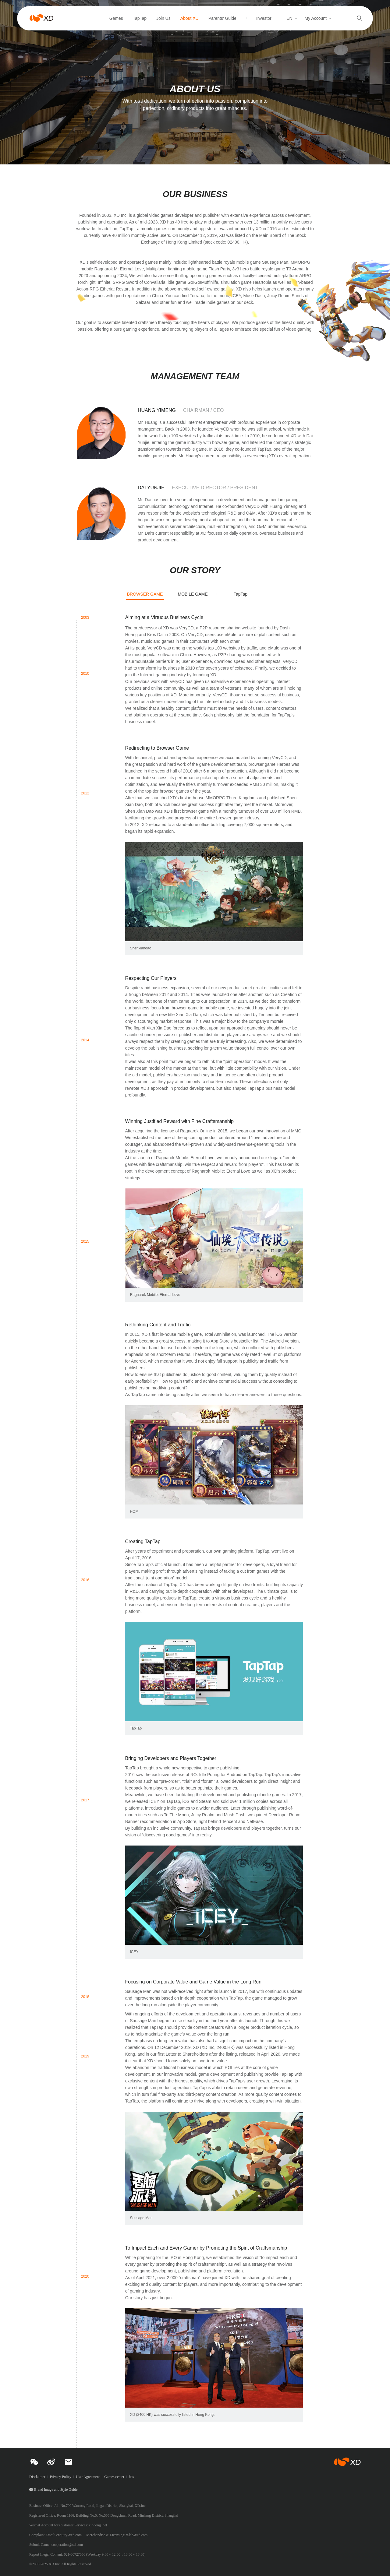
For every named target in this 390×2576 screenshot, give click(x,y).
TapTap (140, 18)
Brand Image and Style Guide (56, 2489)
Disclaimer (37, 2477)
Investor (263, 18)
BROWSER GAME (145, 594)
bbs (131, 2477)
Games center (114, 2477)
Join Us (163, 18)
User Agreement (88, 2477)
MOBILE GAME (192, 594)
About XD (189, 18)
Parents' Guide (222, 18)
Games (116, 18)
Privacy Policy (60, 2477)
